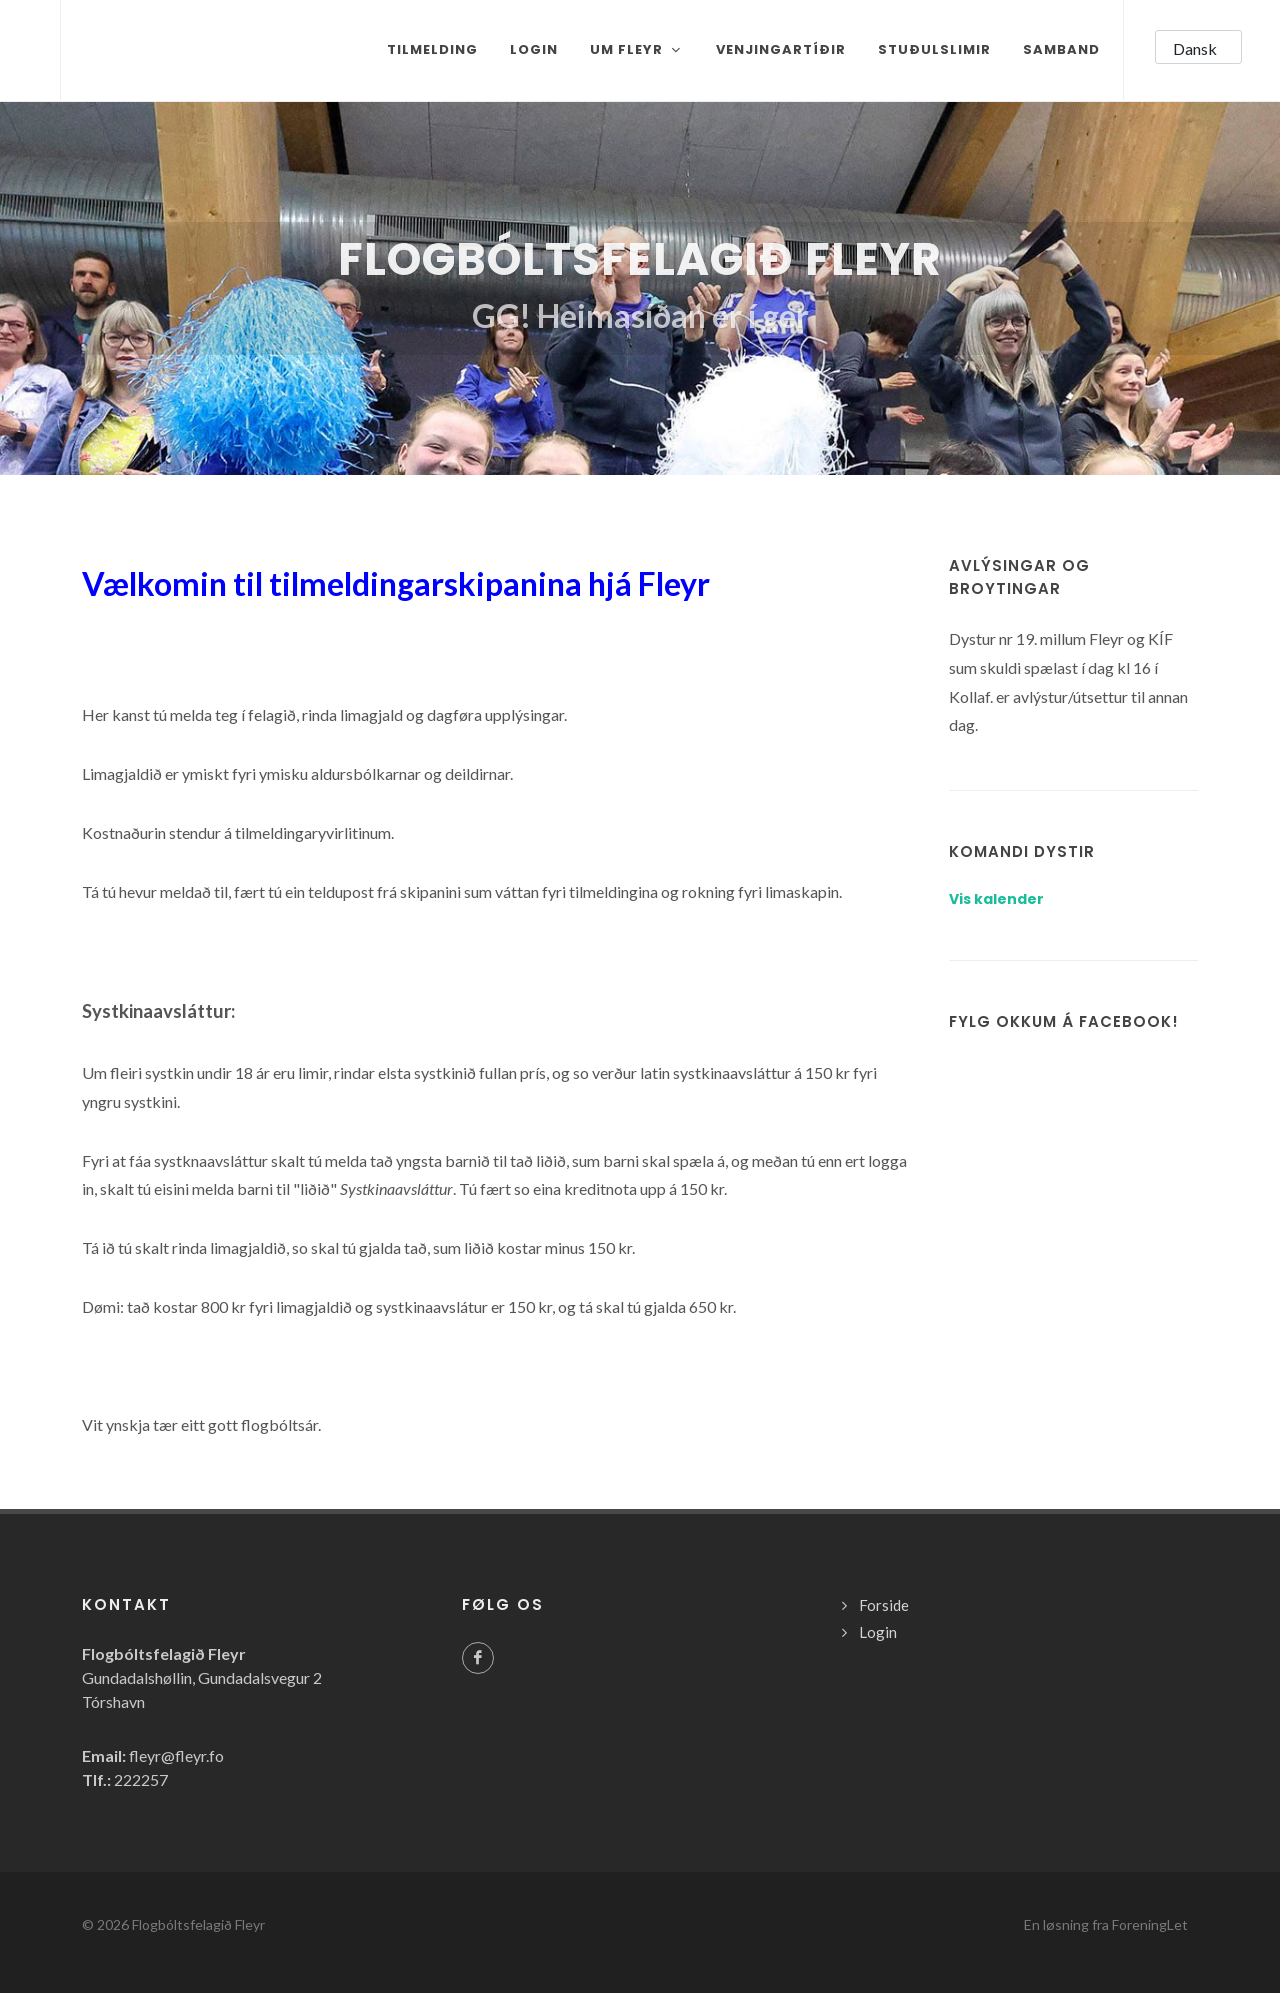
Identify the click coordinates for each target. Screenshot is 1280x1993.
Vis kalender (996, 899)
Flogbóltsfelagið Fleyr (198, 1924)
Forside (884, 1605)
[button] (1198, 47)
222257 (141, 1779)
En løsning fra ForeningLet (1106, 1924)
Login (878, 1632)
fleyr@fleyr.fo (176, 1755)
